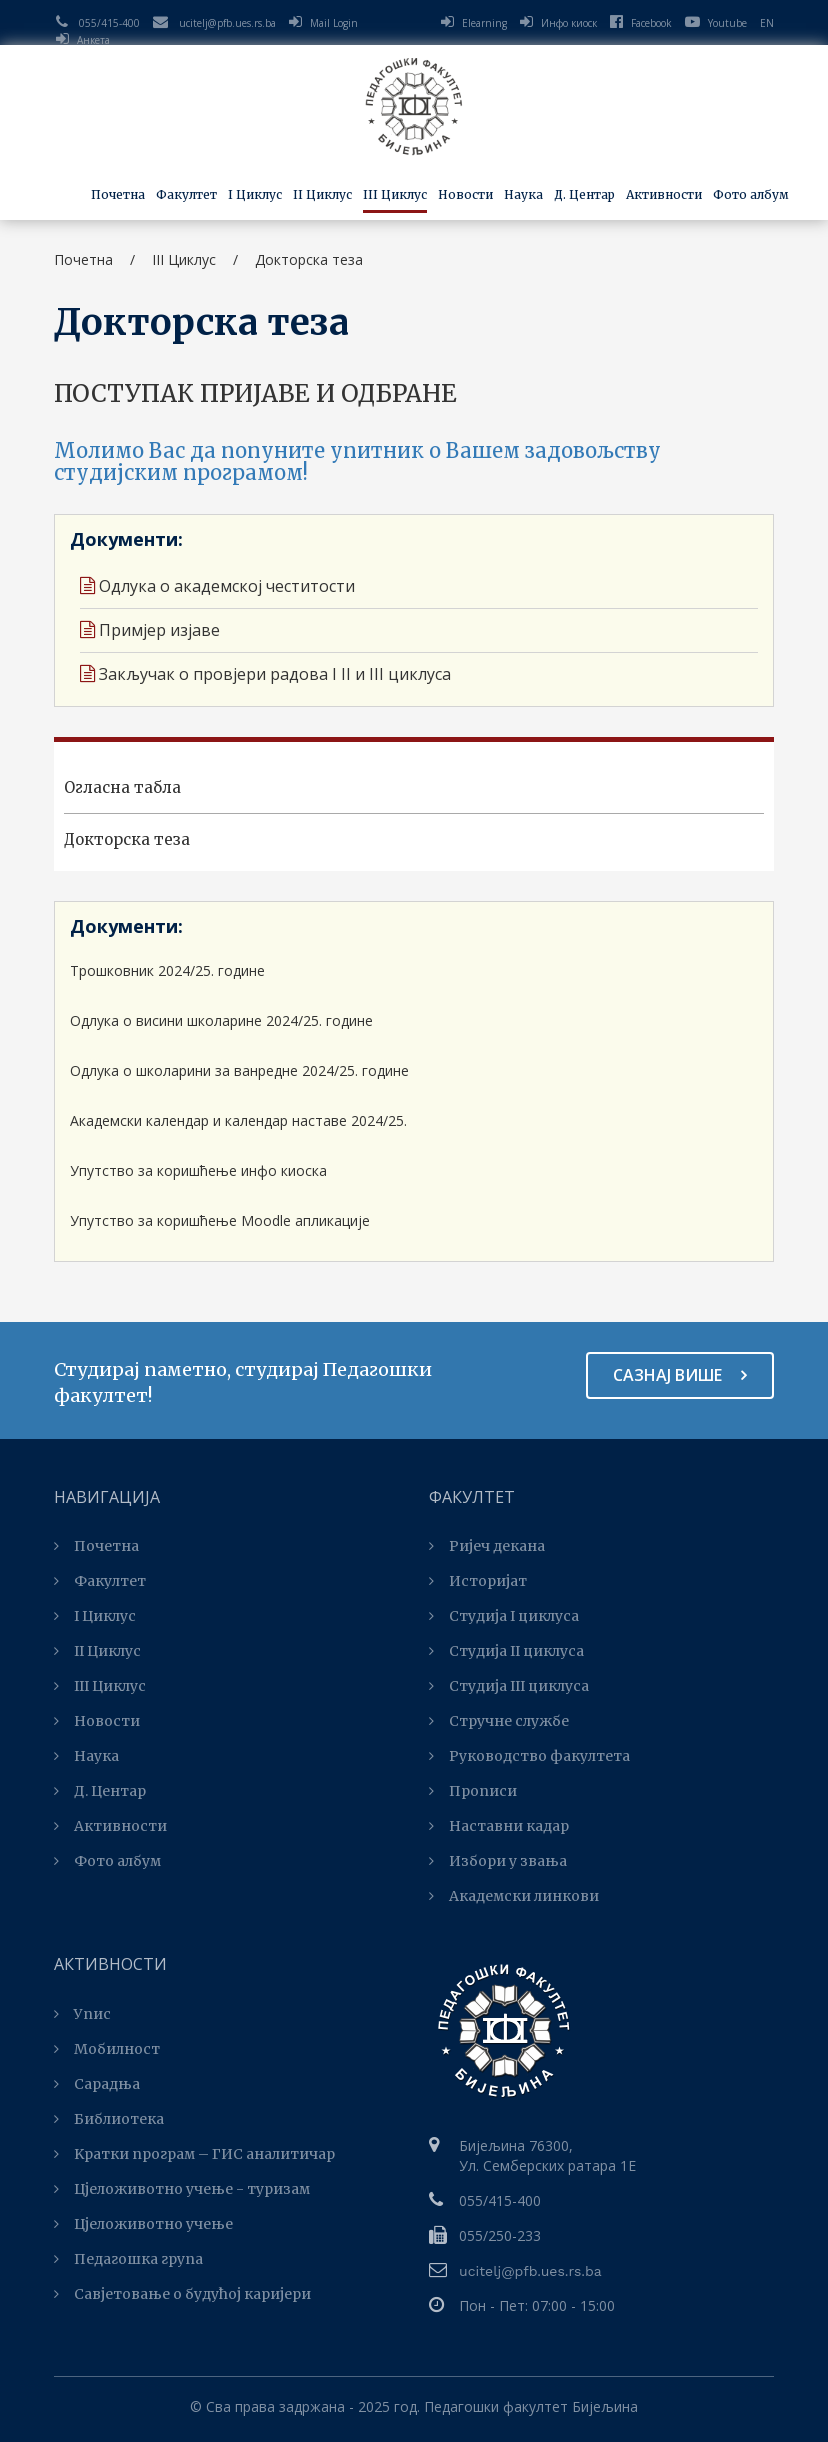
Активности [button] (664, 194)
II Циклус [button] (322, 194)
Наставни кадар (499, 1826)
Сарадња (97, 2084)
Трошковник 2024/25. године (167, 970)
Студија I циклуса (504, 1616)
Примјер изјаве (150, 630)
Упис (82, 2014)
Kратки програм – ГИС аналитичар (194, 2154)
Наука (86, 1756)
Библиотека (109, 2119)
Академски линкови (514, 1896)
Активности (110, 1826)
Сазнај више (680, 1375)
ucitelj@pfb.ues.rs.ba (227, 23)
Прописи (473, 1791)
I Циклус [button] (255, 194)
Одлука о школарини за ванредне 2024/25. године (239, 1070)
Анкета (93, 40)
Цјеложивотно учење (143, 2224)
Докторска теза (127, 839)
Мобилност (107, 2049)
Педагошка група (128, 2259)
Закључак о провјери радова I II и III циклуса (265, 674)
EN (767, 23)
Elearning (484, 23)
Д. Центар (584, 194)
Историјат (478, 1581)
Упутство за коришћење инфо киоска (198, 1170)
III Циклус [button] (395, 194)
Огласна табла (122, 787)
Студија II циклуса (506, 1651)
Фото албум (751, 194)
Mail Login (334, 23)
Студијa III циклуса (509, 1686)
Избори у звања (498, 1861)
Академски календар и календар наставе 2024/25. (238, 1120)
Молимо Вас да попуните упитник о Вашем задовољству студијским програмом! (357, 461)
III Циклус (100, 1686)
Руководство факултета (529, 1756)
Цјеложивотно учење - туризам (182, 2189)
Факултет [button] (186, 194)
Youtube (716, 23)
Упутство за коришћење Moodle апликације (220, 1220)
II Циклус (97, 1651)
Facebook (641, 23)
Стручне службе (499, 1721)
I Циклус (95, 1616)
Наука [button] (523, 194)
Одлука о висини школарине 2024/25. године (221, 1020)
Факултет (100, 1581)
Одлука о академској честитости (217, 586)
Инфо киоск (569, 23)
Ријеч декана (487, 1546)
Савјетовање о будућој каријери (182, 2294)
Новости (465, 194)
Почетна (118, 194)
